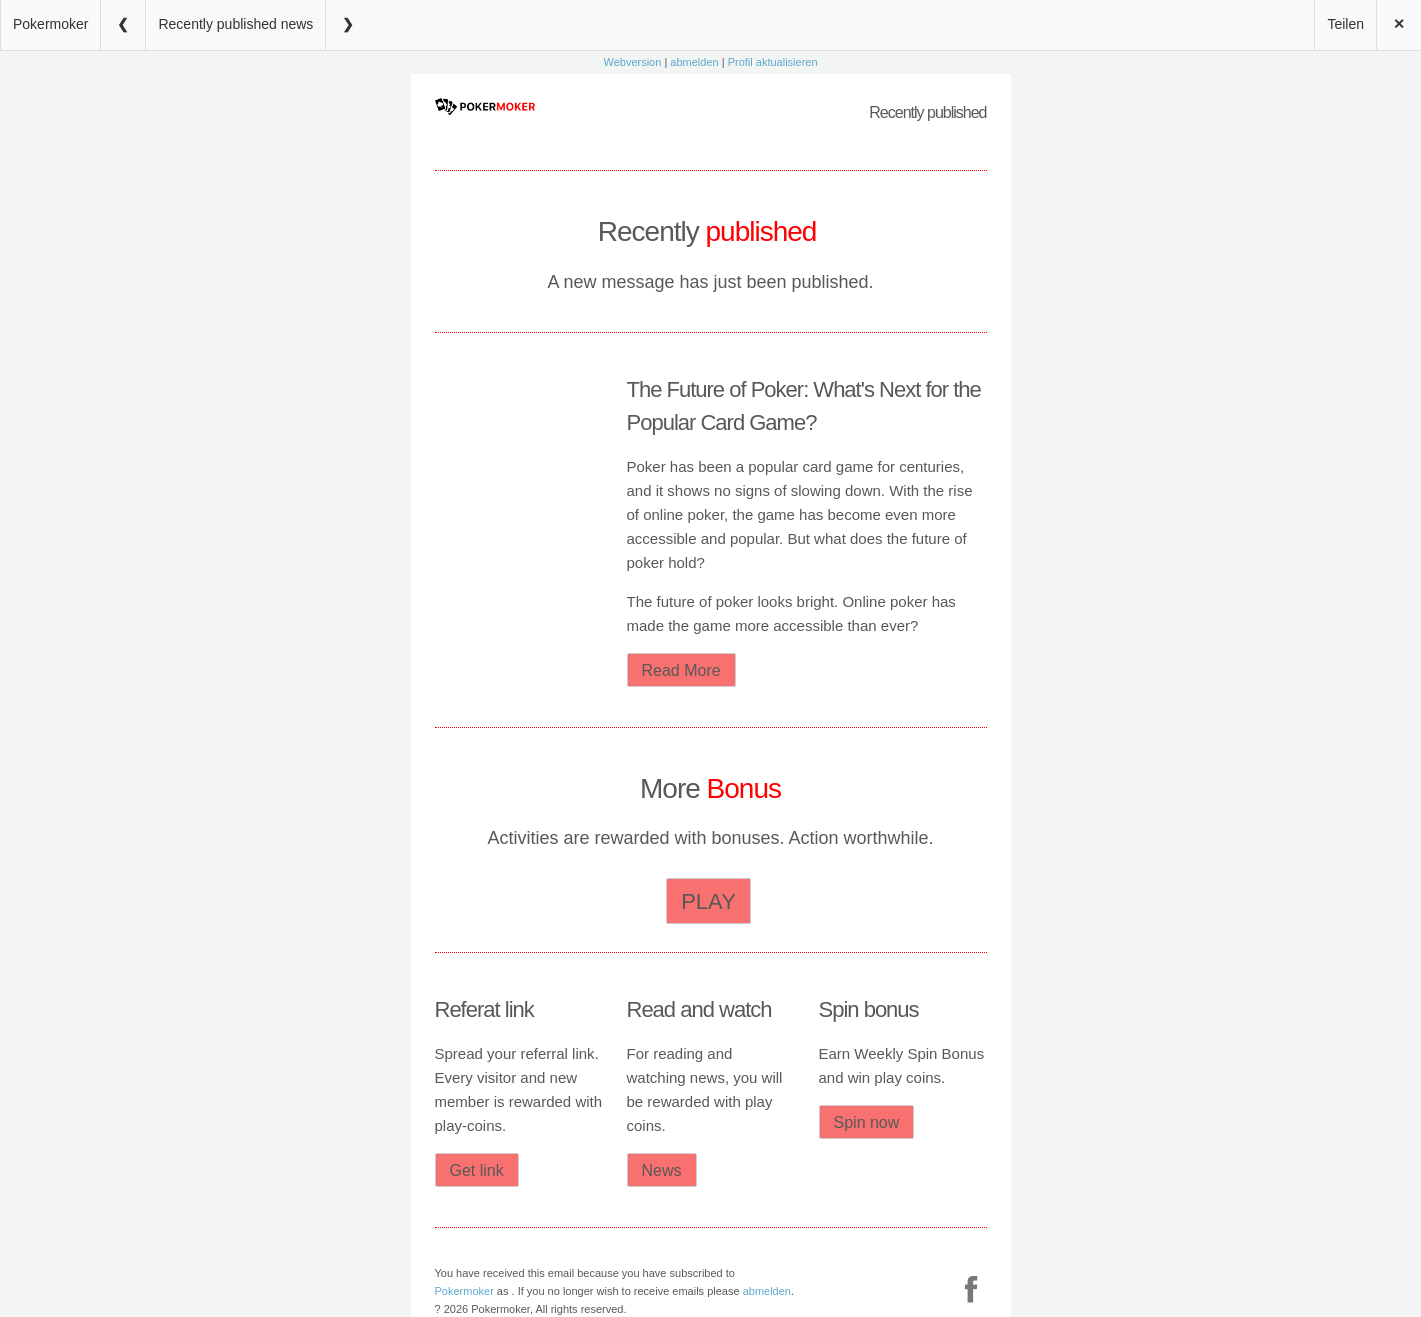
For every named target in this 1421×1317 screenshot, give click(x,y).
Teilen (1345, 24)
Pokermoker (50, 24)
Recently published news (235, 24)
